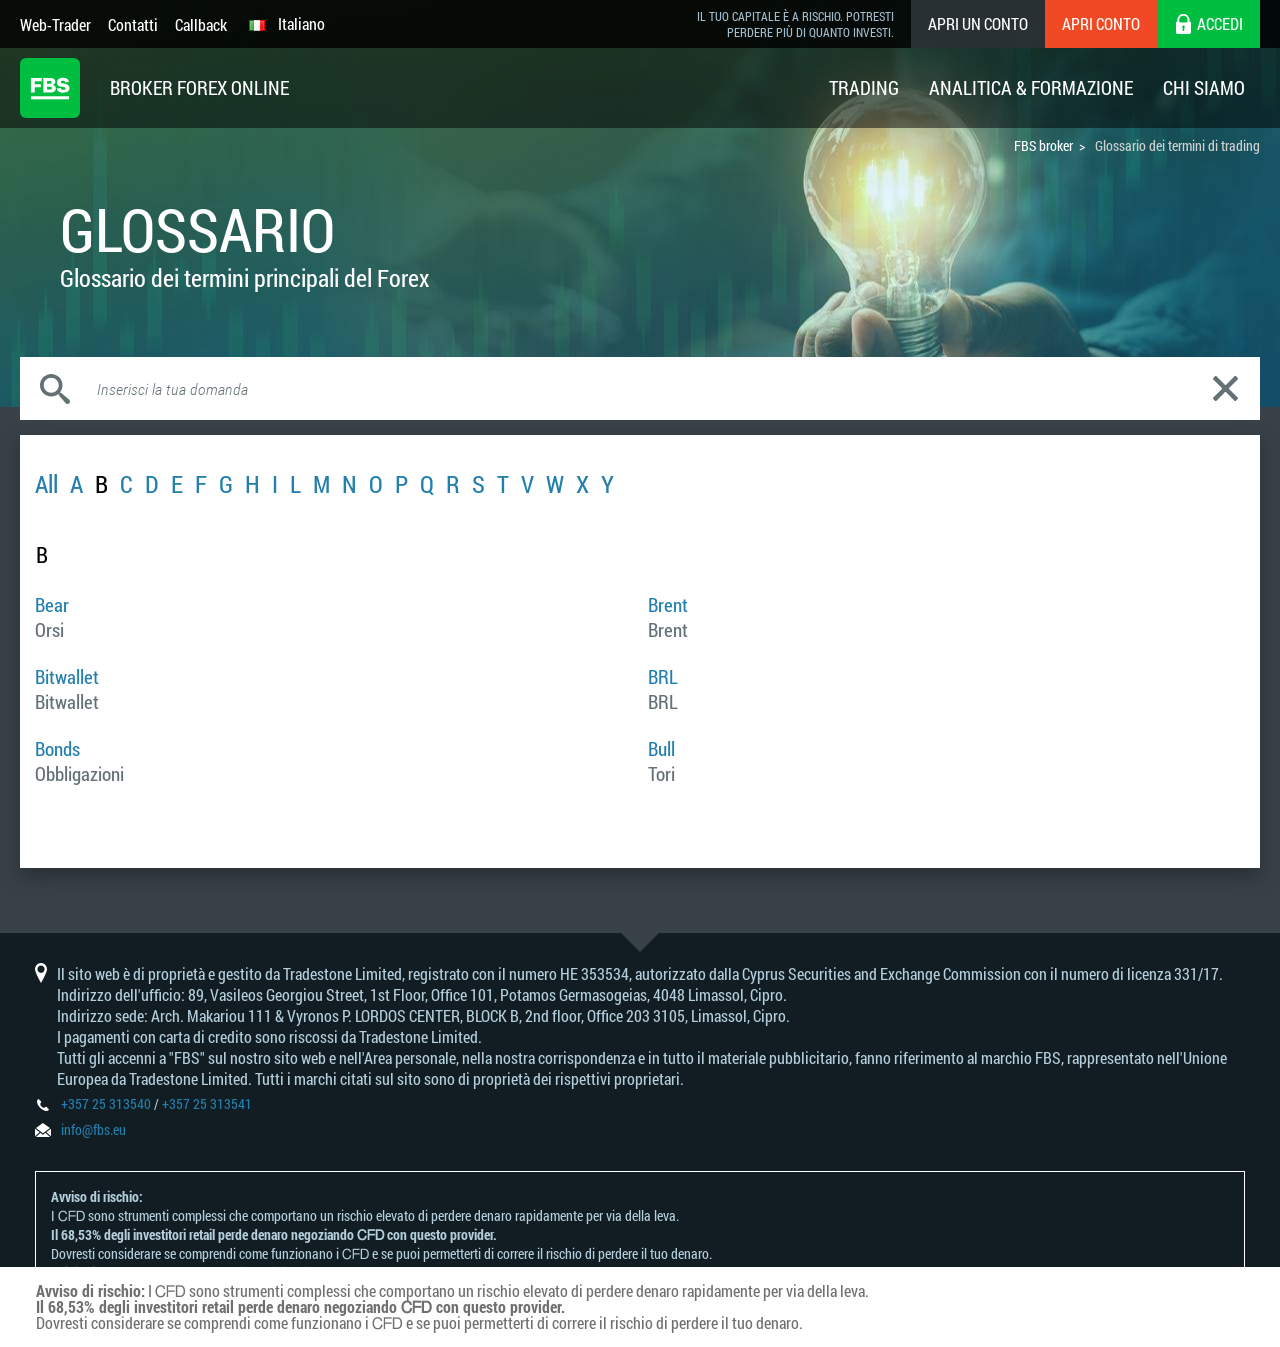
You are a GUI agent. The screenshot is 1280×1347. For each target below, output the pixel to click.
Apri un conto (978, 23)
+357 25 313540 (106, 1103)
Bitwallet (67, 676)
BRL (663, 676)
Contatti (133, 24)
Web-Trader (55, 24)
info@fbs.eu (93, 1129)
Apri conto (1101, 23)
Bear (52, 604)
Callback (201, 24)
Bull (661, 748)
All (46, 484)
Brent (668, 604)
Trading (864, 87)
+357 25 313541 (207, 1103)
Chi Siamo (1204, 87)
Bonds (57, 748)
